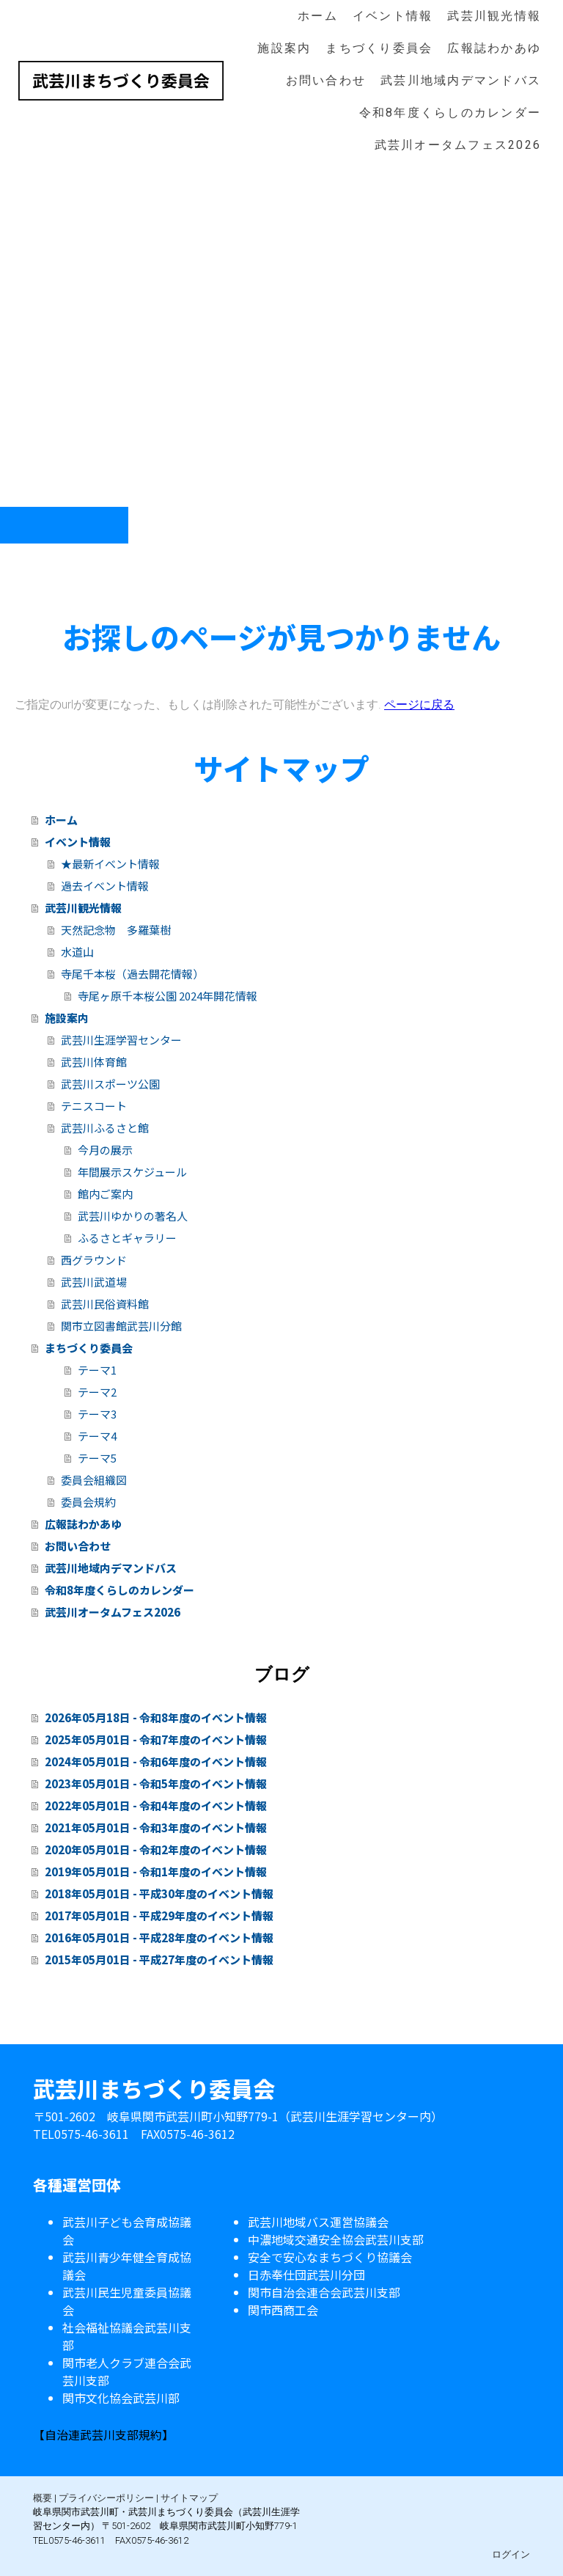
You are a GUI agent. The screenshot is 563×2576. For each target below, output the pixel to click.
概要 (42, 2497)
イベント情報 (393, 16)
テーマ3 (97, 1413)
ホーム (318, 16)
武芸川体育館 (94, 1061)
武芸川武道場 (94, 1281)
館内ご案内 (105, 1193)
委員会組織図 (94, 1480)
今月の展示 (105, 1149)
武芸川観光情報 (494, 16)
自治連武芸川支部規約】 (109, 2434)
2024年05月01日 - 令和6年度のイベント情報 (156, 1761)
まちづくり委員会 (379, 48)
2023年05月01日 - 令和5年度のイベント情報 (156, 1783)
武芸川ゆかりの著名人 (133, 1215)
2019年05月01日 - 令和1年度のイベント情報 (156, 1871)
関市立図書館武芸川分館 (121, 1325)
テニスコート (94, 1105)
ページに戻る (419, 704)
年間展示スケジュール (132, 1171)
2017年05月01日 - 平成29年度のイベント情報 (159, 1915)
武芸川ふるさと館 (105, 1127)
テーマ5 (97, 1458)
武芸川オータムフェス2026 (458, 145)
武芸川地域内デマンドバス (460, 80)
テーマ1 (97, 1369)
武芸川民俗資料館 (105, 1303)
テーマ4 (97, 1435)
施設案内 (284, 48)
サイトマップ (189, 2497)
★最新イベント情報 (110, 863)
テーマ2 (97, 1391)
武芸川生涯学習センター (121, 1039)
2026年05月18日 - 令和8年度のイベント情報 (156, 1717)
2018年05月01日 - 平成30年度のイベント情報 (159, 1893)
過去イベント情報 (105, 885)
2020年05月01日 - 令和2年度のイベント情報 (156, 1849)
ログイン (511, 2554)
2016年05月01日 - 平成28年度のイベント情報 (159, 1937)
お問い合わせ (326, 80)
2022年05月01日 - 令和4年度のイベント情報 (156, 1805)
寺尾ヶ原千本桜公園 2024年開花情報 (167, 995)
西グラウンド (94, 1259)
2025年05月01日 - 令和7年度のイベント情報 (156, 1739)
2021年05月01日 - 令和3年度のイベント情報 (156, 1827)
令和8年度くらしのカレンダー (450, 113)
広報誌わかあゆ (494, 48)
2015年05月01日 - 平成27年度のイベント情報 (159, 1959)
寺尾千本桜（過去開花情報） (132, 973)
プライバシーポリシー (106, 2497)
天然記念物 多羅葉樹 (116, 929)
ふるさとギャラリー (127, 1237)
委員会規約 (88, 1502)
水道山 (77, 951)
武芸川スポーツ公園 (110, 1083)
